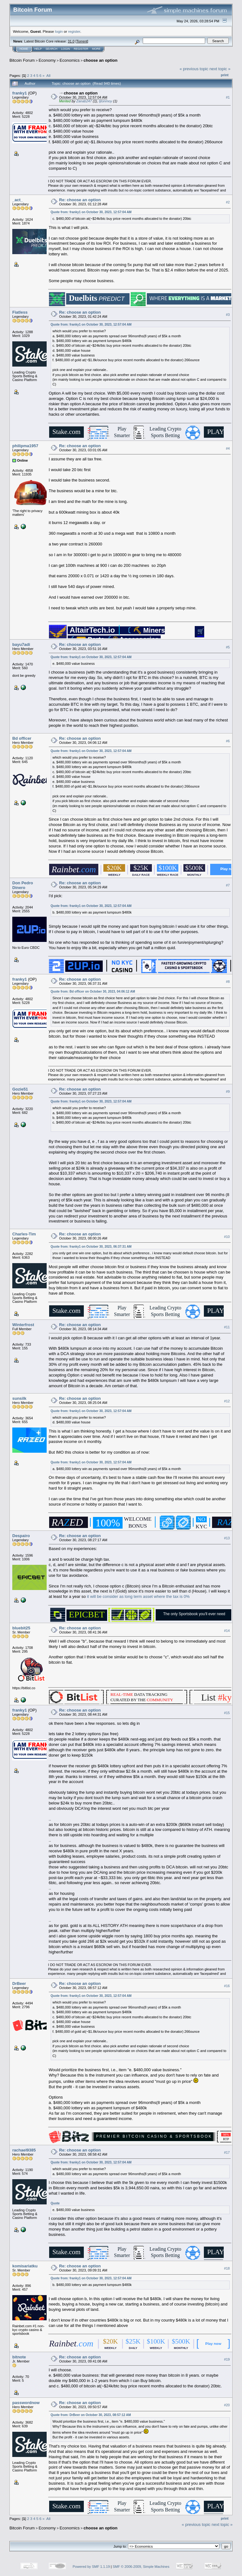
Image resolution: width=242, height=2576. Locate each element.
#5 (228, 647)
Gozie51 (20, 1089)
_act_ (17, 199)
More (96, 48)
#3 (228, 314)
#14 (227, 1631)
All (48, 75)
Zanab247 (84, 101)
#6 (228, 741)
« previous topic (194, 68)
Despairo (21, 1535)
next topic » (220, 68)
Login (65, 48)
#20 (227, 2405)
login (59, 31)
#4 (228, 448)
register (74, 31)
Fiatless (19, 312)
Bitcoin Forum (22, 60)
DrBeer (19, 1983)
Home (24, 48)
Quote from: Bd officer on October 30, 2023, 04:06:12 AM (93, 991)
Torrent (82, 41)
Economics (70, 60)
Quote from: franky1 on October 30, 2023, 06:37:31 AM (91, 1246)
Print (224, 75)
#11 (227, 1327)
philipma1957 (25, 445)
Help (38, 48)
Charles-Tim (24, 1234)
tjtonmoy (105, 101)
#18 (227, 2268)
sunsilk (19, 1398)
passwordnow (26, 2402)
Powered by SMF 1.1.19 (91, 2566)
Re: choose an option (80, 199)
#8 (228, 981)
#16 (227, 1986)
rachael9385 (24, 2150)
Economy (47, 60)
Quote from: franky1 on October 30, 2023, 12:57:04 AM (91, 212)
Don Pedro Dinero (22, 885)
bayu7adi (21, 644)
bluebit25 (21, 1628)
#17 (227, 2152)
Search (52, 48)
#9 (228, 1091)
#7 (228, 885)
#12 (227, 1401)
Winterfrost (23, 1324)
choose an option (101, 60)
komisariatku (24, 2266)
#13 (227, 1538)
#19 (227, 2359)
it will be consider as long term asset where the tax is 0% (138, 1596)
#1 (228, 97)
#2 (228, 202)
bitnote (19, 2357)
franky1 (19, 93)
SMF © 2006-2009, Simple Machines (141, 2566)
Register (81, 48)
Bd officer (22, 738)
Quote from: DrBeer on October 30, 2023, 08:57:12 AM (91, 2415)
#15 (227, 1713)
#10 (227, 1237)
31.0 (71, 41)
